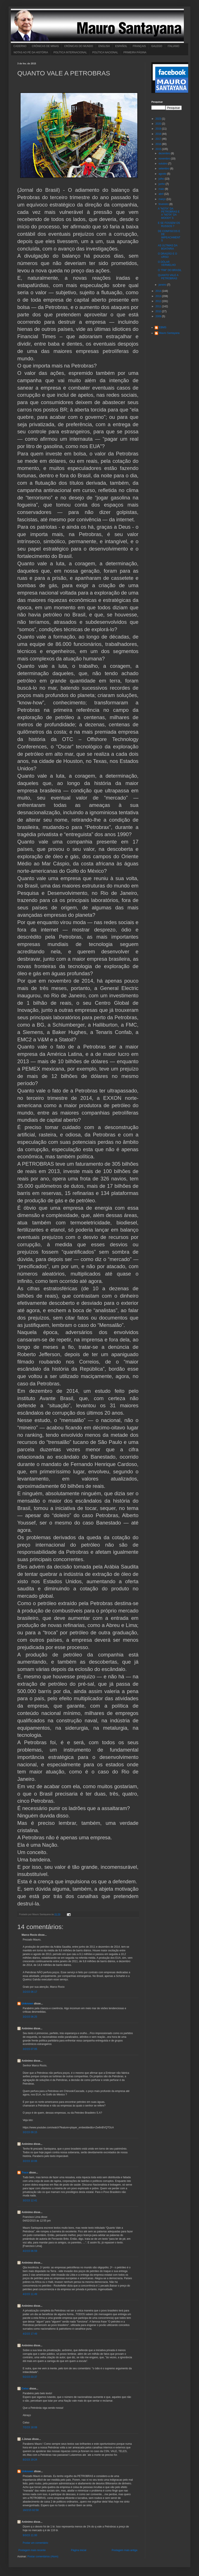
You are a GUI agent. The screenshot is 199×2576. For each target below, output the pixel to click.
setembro (164, 168)
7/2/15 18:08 (30, 2427)
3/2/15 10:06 (30, 2161)
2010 (159, 311)
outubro (163, 163)
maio (162, 188)
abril (161, 193)
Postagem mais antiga (124, 2550)
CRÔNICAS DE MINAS (45, 46)
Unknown (27, 2003)
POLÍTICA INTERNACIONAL (70, 52)
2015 (159, 149)
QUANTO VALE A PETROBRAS (168, 277)
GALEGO (156, 46)
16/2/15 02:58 (31, 2510)
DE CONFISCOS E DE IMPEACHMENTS (169, 236)
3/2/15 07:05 (30, 2049)
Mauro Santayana (169, 333)
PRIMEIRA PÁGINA (135, 52)
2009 (159, 316)
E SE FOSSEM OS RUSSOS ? (169, 224)
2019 (159, 128)
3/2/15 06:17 (30, 1991)
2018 (159, 133)
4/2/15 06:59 (30, 2251)
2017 (159, 138)
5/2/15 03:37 (30, 2376)
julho (162, 178)
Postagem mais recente (32, 2550)
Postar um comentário (35, 2542)
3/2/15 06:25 (30, 2016)
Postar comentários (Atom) (42, 2556)
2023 (159, 118)
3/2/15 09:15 (30, 2132)
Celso (25, 2388)
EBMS (162, 327)
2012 (159, 301)
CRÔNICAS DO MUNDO (78, 46)
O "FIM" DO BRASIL (169, 270)
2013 (159, 296)
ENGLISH (104, 46)
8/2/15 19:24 (30, 2459)
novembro (165, 158)
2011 (159, 306)
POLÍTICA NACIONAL (105, 52)
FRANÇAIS (139, 46)
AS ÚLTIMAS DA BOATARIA (167, 247)
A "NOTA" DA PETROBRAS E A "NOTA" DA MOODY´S (169, 213)
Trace (25, 2172)
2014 (159, 291)
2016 (159, 144)
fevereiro (164, 204)
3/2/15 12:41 (30, 2200)
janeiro (163, 284)
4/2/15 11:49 (30, 2294)
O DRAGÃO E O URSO (167, 255)
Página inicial (78, 2550)
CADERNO (19, 46)
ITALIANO (173, 46)
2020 (159, 123)
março (163, 199)
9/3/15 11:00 (30, 2535)
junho (162, 183)
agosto (163, 173)
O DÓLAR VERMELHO (167, 263)
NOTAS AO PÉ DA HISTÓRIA (31, 52)
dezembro (165, 153)
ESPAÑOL (121, 46)
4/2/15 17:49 (30, 2333)
